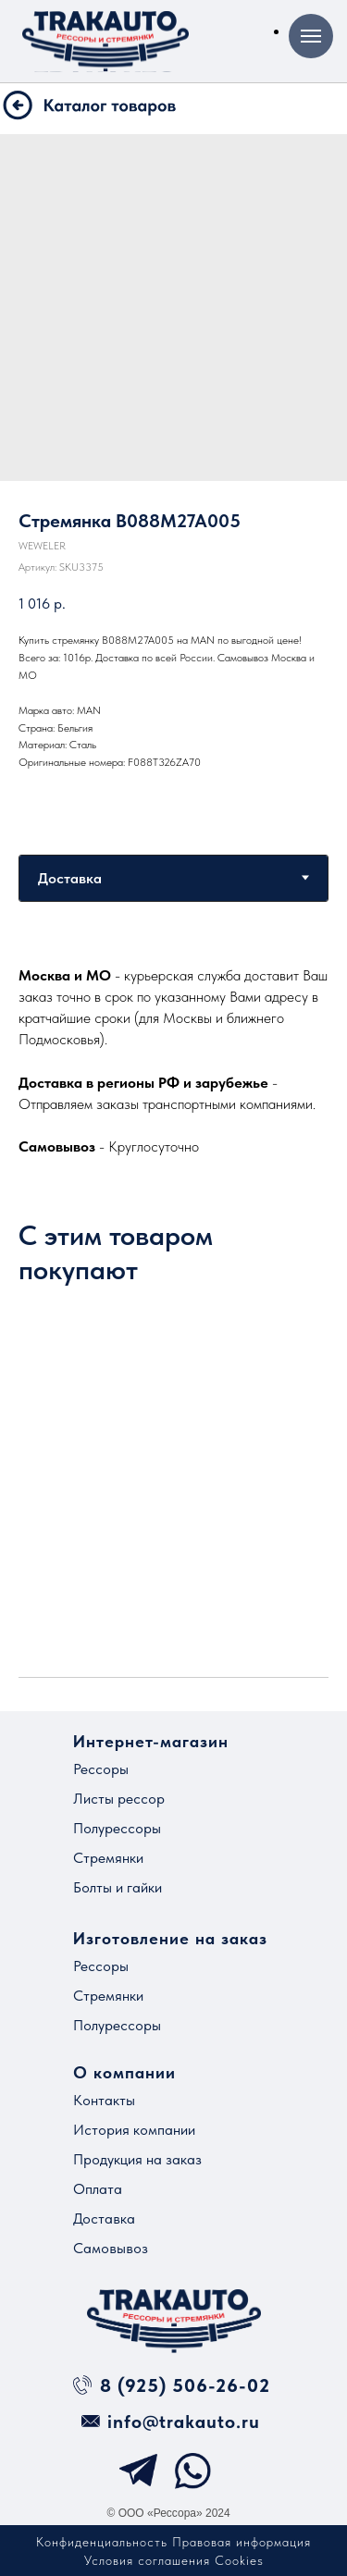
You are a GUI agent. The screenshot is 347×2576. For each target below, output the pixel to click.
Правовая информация (241, 2541)
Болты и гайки (117, 1887)
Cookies (239, 2560)
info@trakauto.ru (183, 2421)
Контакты (104, 2100)
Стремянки (108, 1858)
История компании (134, 2129)
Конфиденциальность (101, 2541)
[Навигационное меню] (311, 36)
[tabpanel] (173, 1060)
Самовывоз (110, 2248)
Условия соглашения (147, 2560)
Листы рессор (119, 1798)
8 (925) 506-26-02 (185, 2385)
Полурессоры (117, 1828)
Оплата (97, 2189)
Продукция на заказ (137, 2159)
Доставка (104, 2218)
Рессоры (101, 1769)
